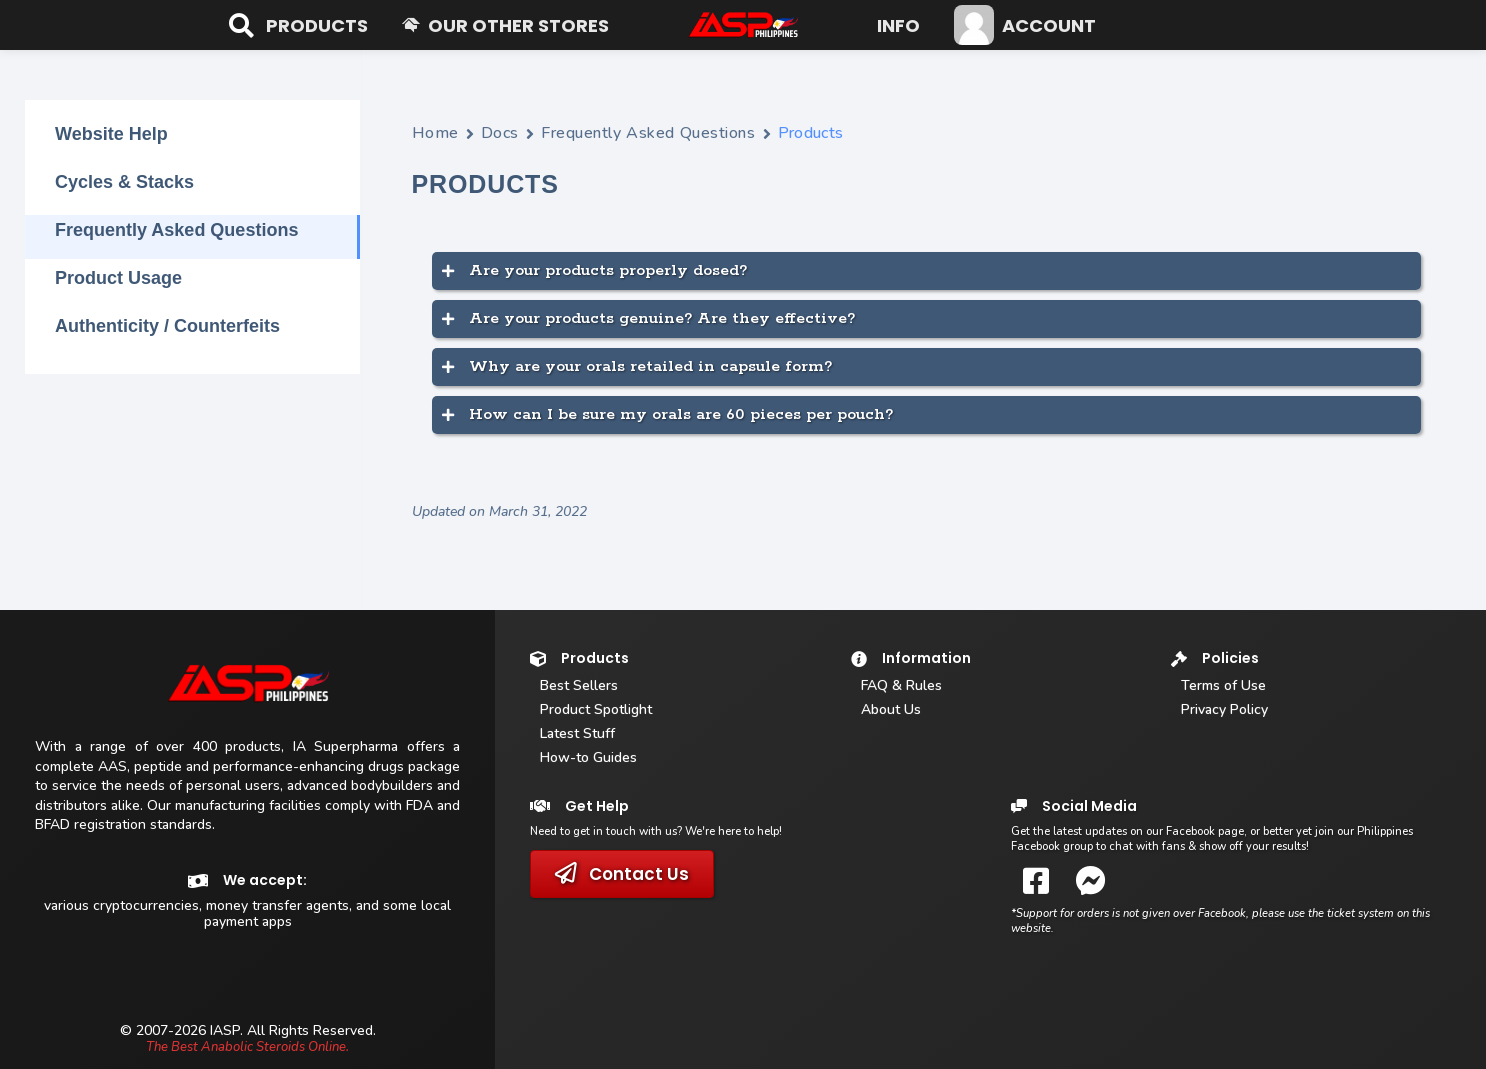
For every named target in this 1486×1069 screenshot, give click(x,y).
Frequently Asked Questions (648, 133)
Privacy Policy (1224, 709)
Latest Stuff (577, 733)
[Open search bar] (239, 25)
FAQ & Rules (901, 685)
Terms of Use (1223, 685)
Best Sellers (579, 685)
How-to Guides (588, 757)
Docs (500, 133)
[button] (317, 25)
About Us (891, 709)
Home (435, 133)
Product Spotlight (596, 709)
